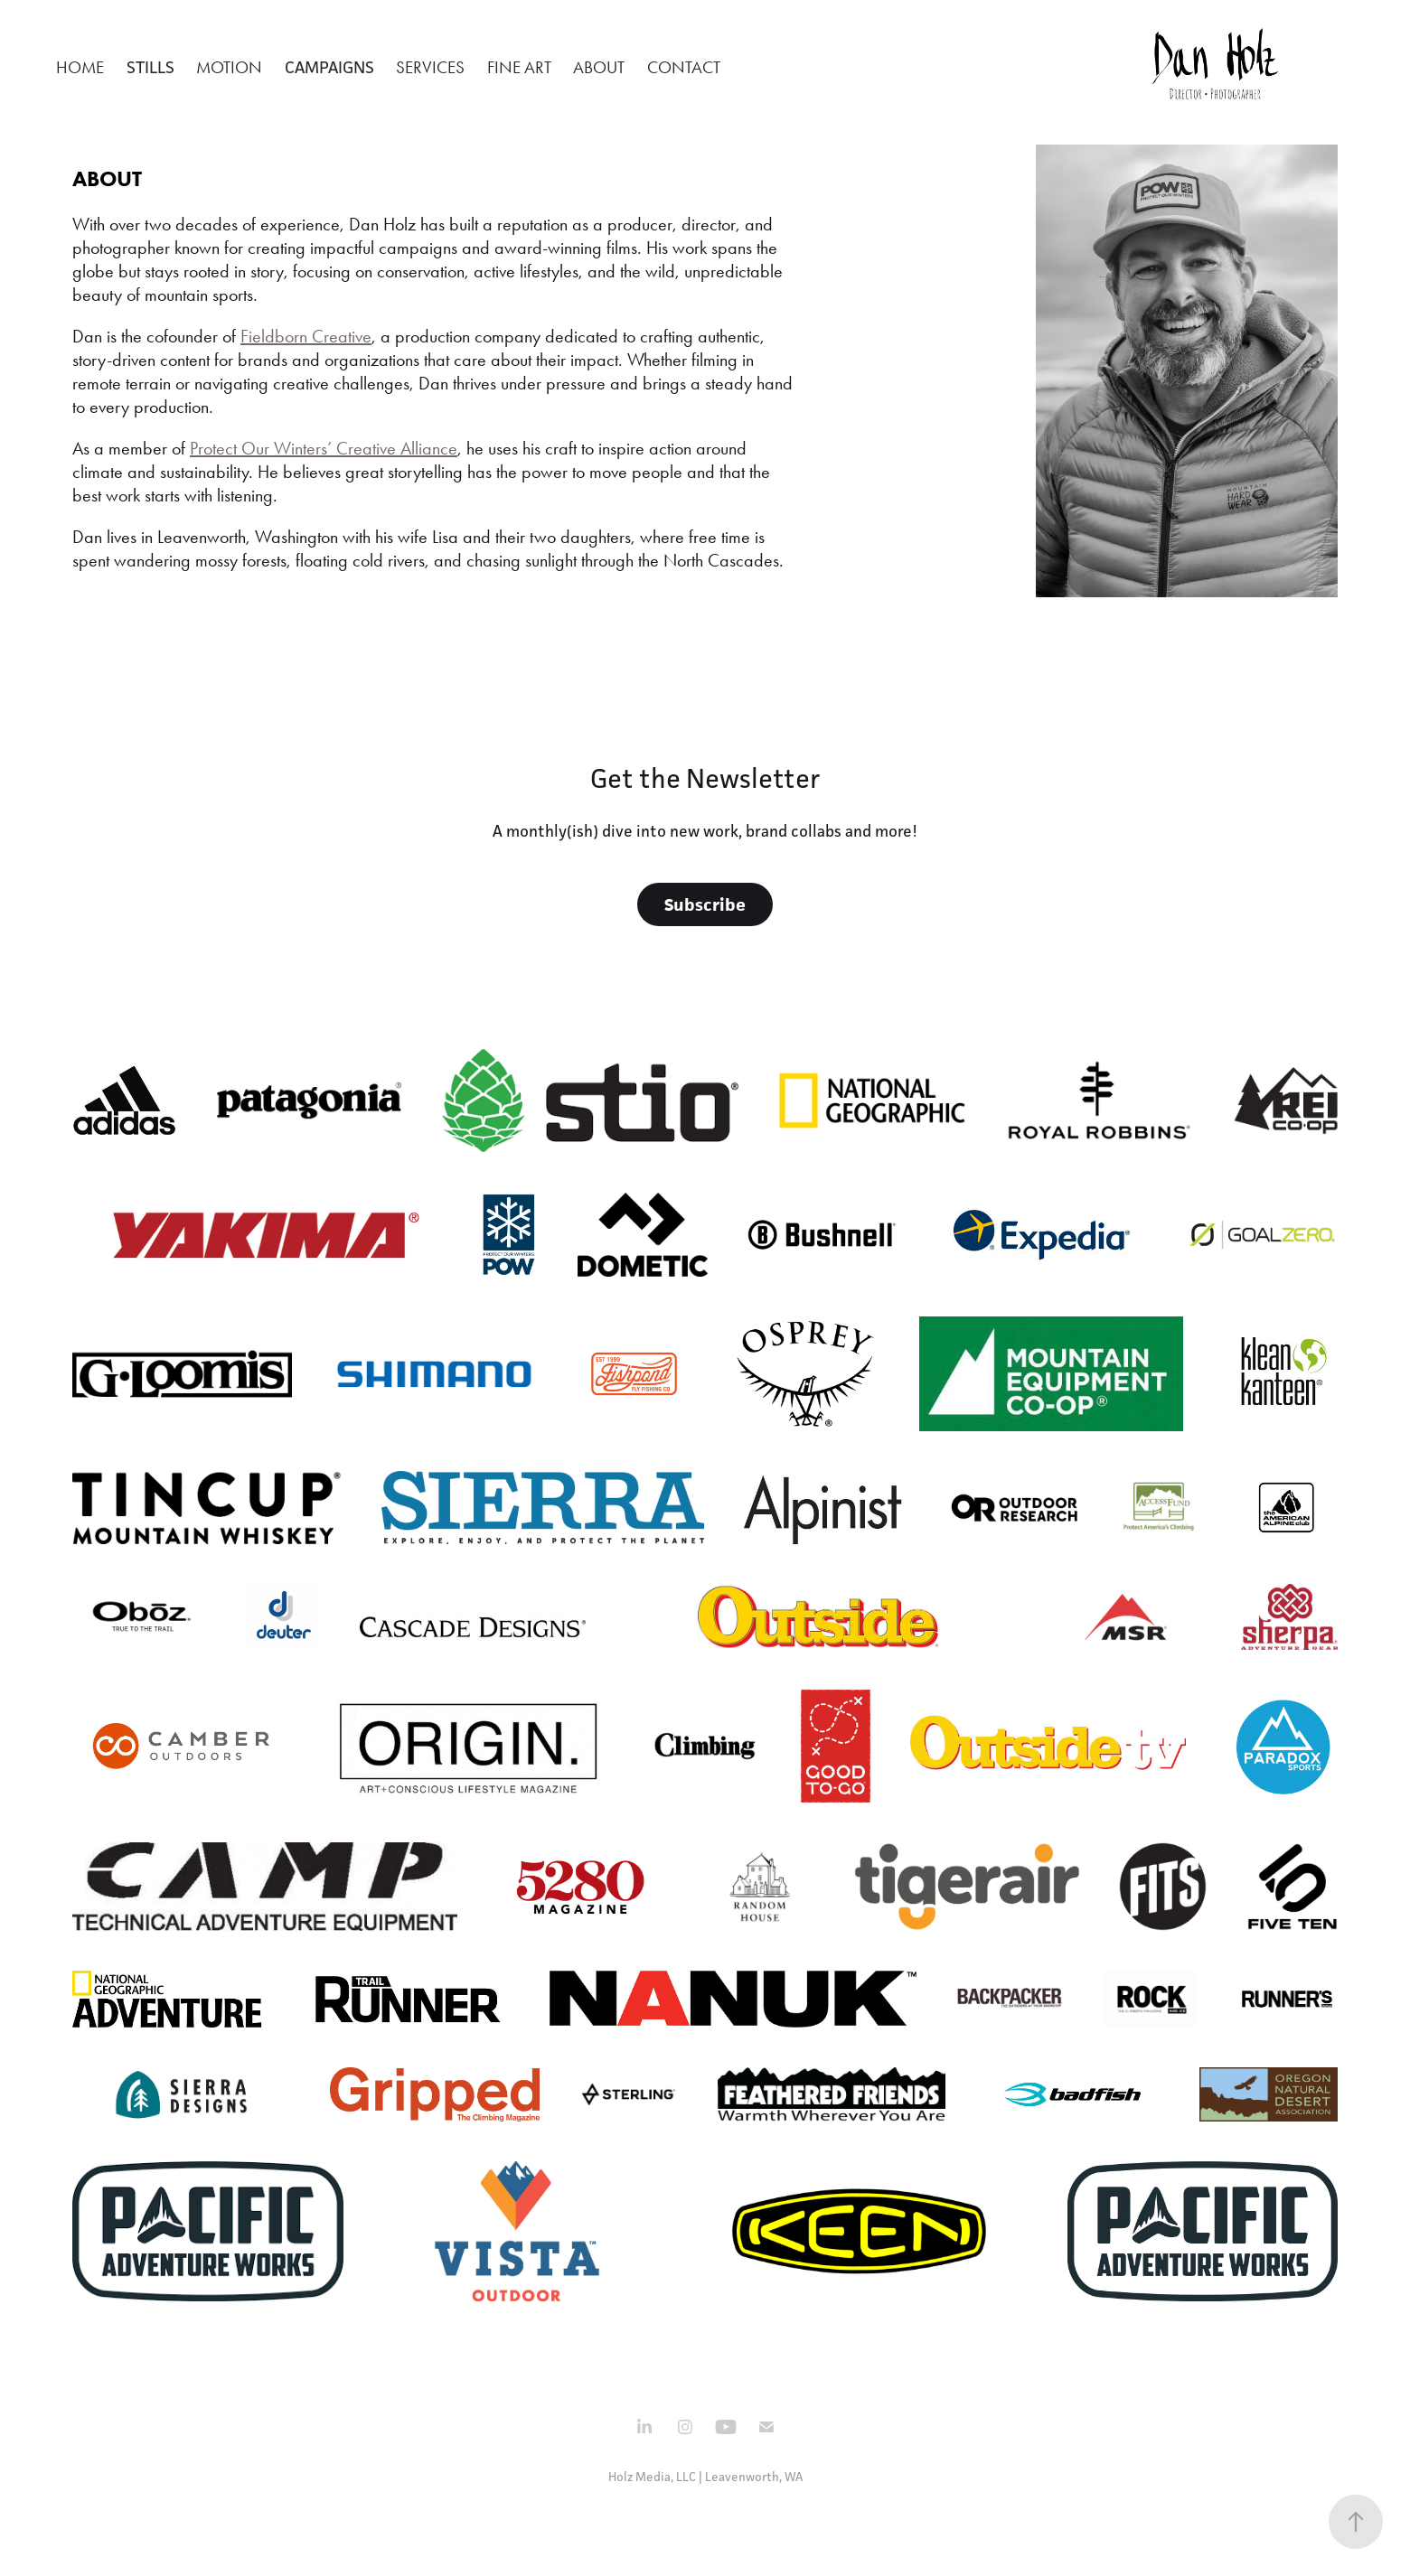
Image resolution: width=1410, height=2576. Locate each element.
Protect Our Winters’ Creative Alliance (323, 448)
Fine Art (519, 67)
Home (80, 67)
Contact (683, 67)
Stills (150, 67)
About (599, 67)
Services (430, 67)
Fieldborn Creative (305, 336)
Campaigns (329, 67)
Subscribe (705, 904)
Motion (229, 67)
